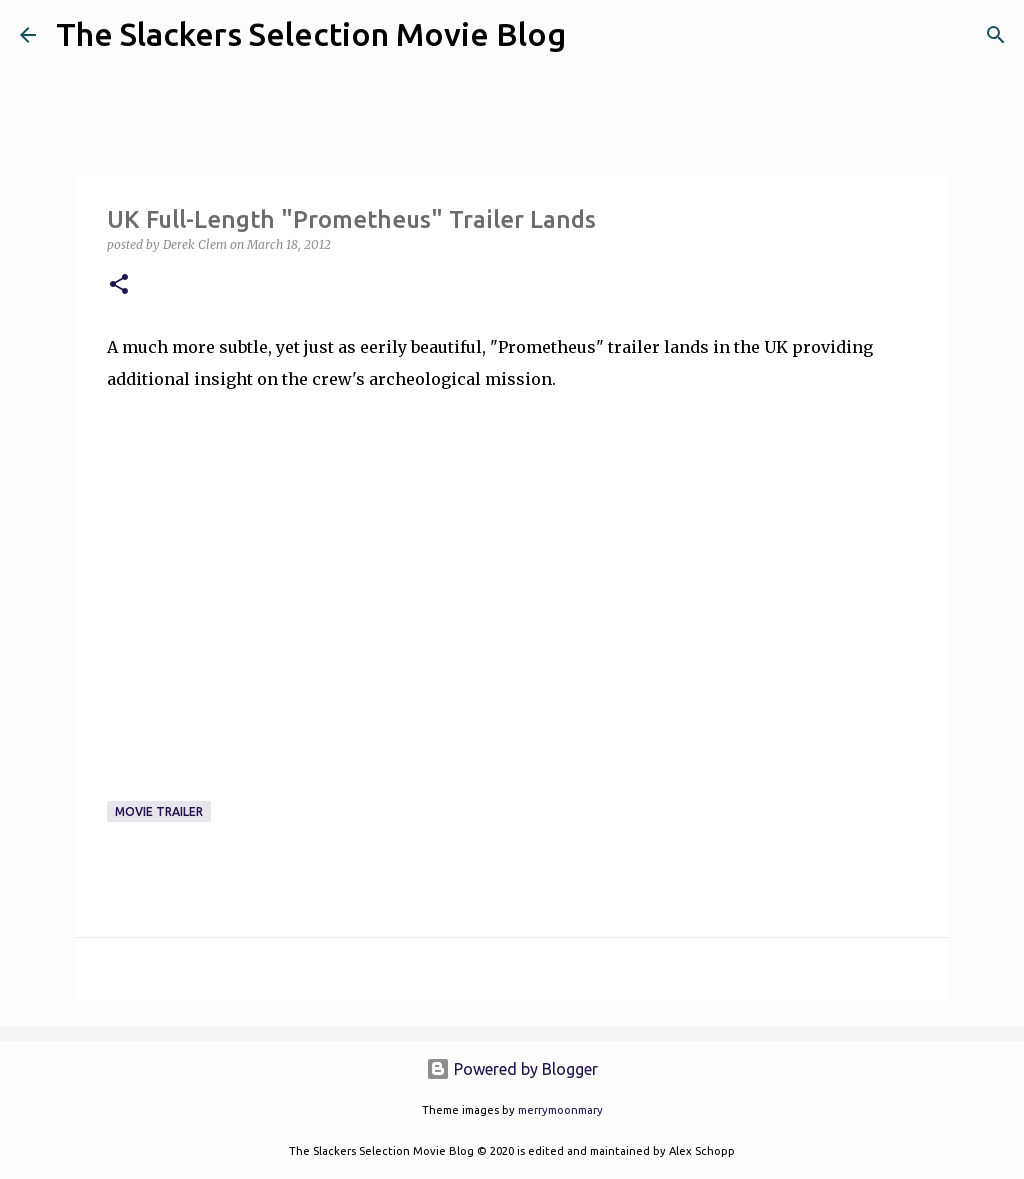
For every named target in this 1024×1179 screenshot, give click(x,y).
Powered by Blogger (512, 1069)
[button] (119, 285)
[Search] (594, 35)
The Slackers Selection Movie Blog (311, 34)
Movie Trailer (159, 811)
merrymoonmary (560, 1110)
